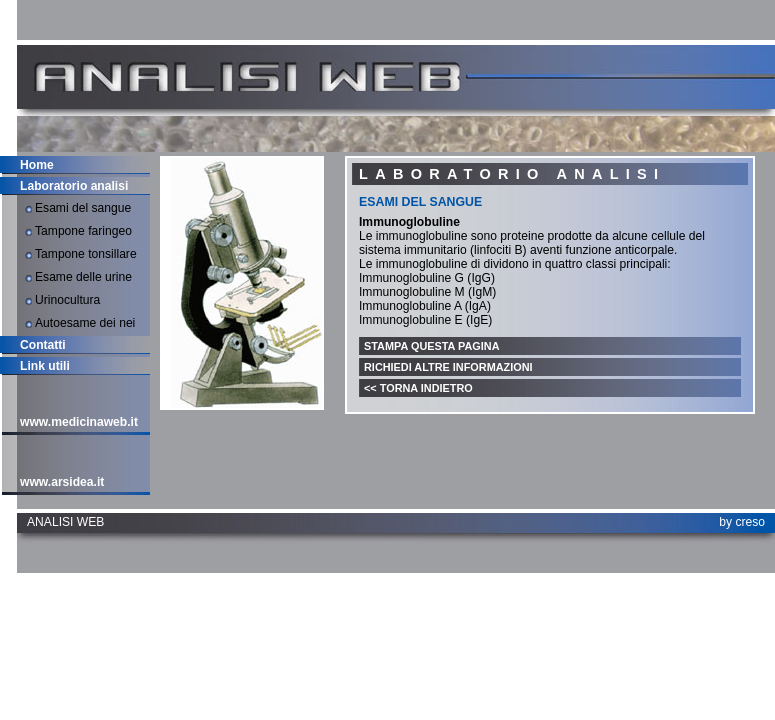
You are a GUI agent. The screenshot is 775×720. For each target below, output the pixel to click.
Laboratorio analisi (74, 186)
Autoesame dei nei (85, 323)
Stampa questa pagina (432, 346)
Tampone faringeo (83, 231)
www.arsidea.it (62, 482)
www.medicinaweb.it (79, 422)
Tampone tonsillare (86, 254)
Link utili (45, 366)
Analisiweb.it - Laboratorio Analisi (225, 77)
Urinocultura (67, 300)
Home (37, 165)
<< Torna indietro (418, 388)
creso (750, 522)
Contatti (43, 345)
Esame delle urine (83, 277)
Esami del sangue (83, 208)
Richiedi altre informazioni (448, 367)
